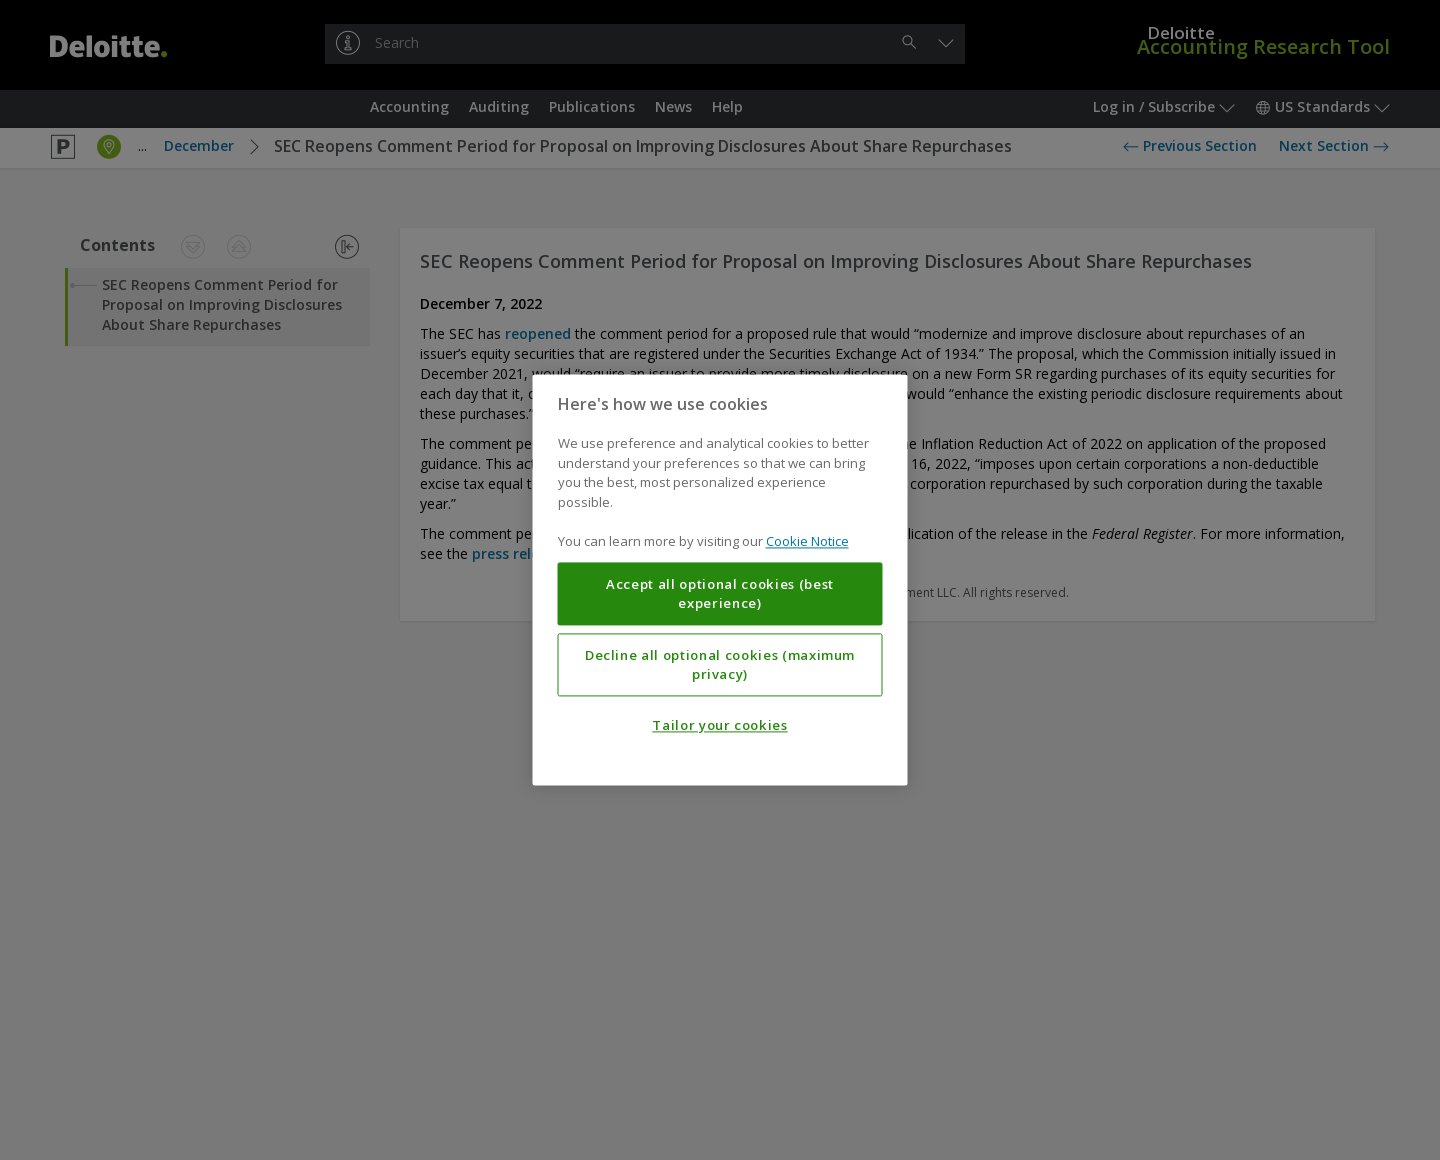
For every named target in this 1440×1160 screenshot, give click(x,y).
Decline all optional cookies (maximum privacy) (720, 665)
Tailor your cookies (719, 726)
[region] (720, 579)
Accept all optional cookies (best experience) (720, 594)
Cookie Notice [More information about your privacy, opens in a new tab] (807, 542)
